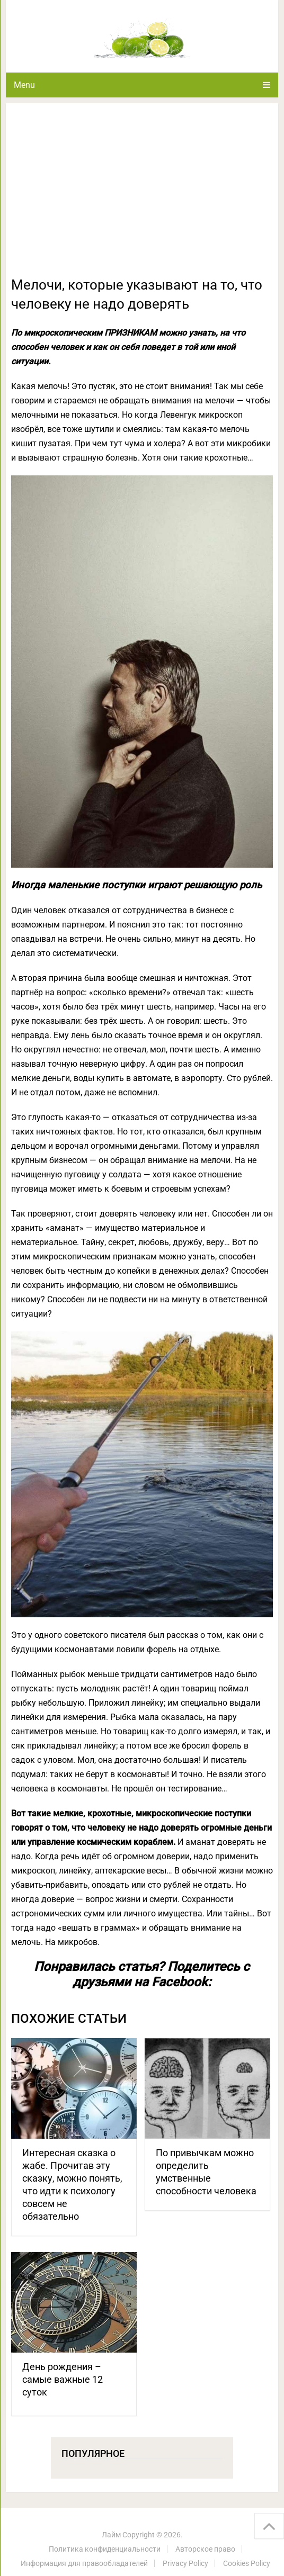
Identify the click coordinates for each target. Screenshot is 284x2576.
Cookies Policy (246, 2563)
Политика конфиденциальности (105, 2549)
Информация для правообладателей (84, 2563)
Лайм (111, 2534)
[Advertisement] (142, 196)
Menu (24, 85)
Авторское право (205, 2549)
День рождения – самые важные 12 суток (62, 2379)
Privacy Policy (185, 2563)
